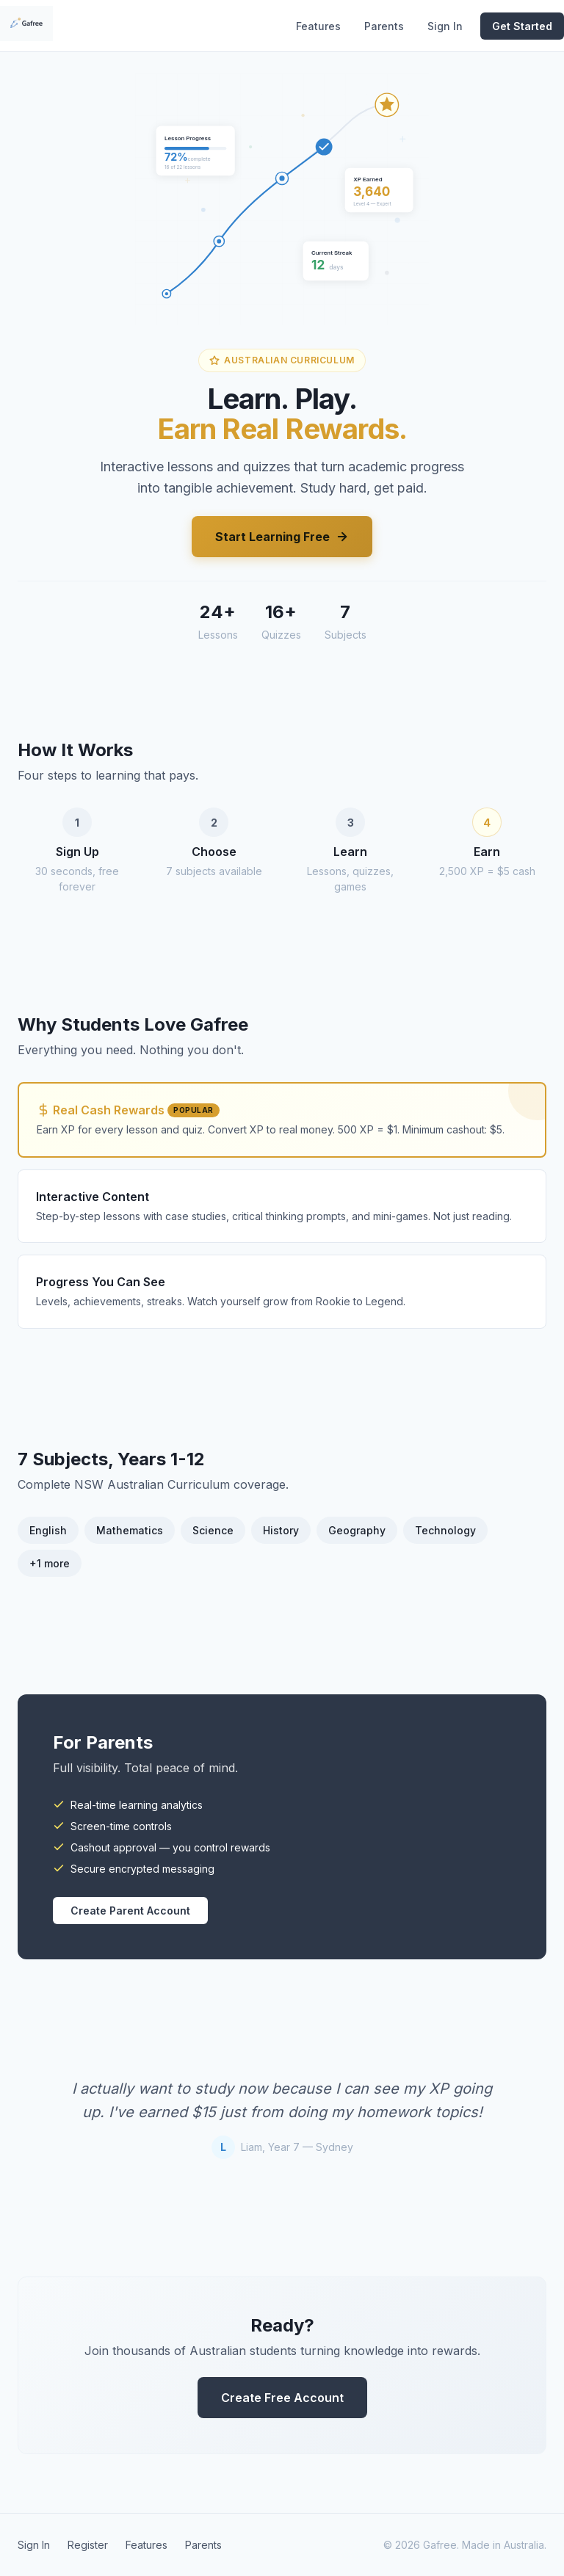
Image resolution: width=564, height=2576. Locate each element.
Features (318, 26)
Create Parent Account (130, 1910)
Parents (384, 26)
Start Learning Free (282, 536)
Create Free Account (282, 2397)
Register (88, 2545)
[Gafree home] (26, 26)
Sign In (445, 26)
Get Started (522, 26)
